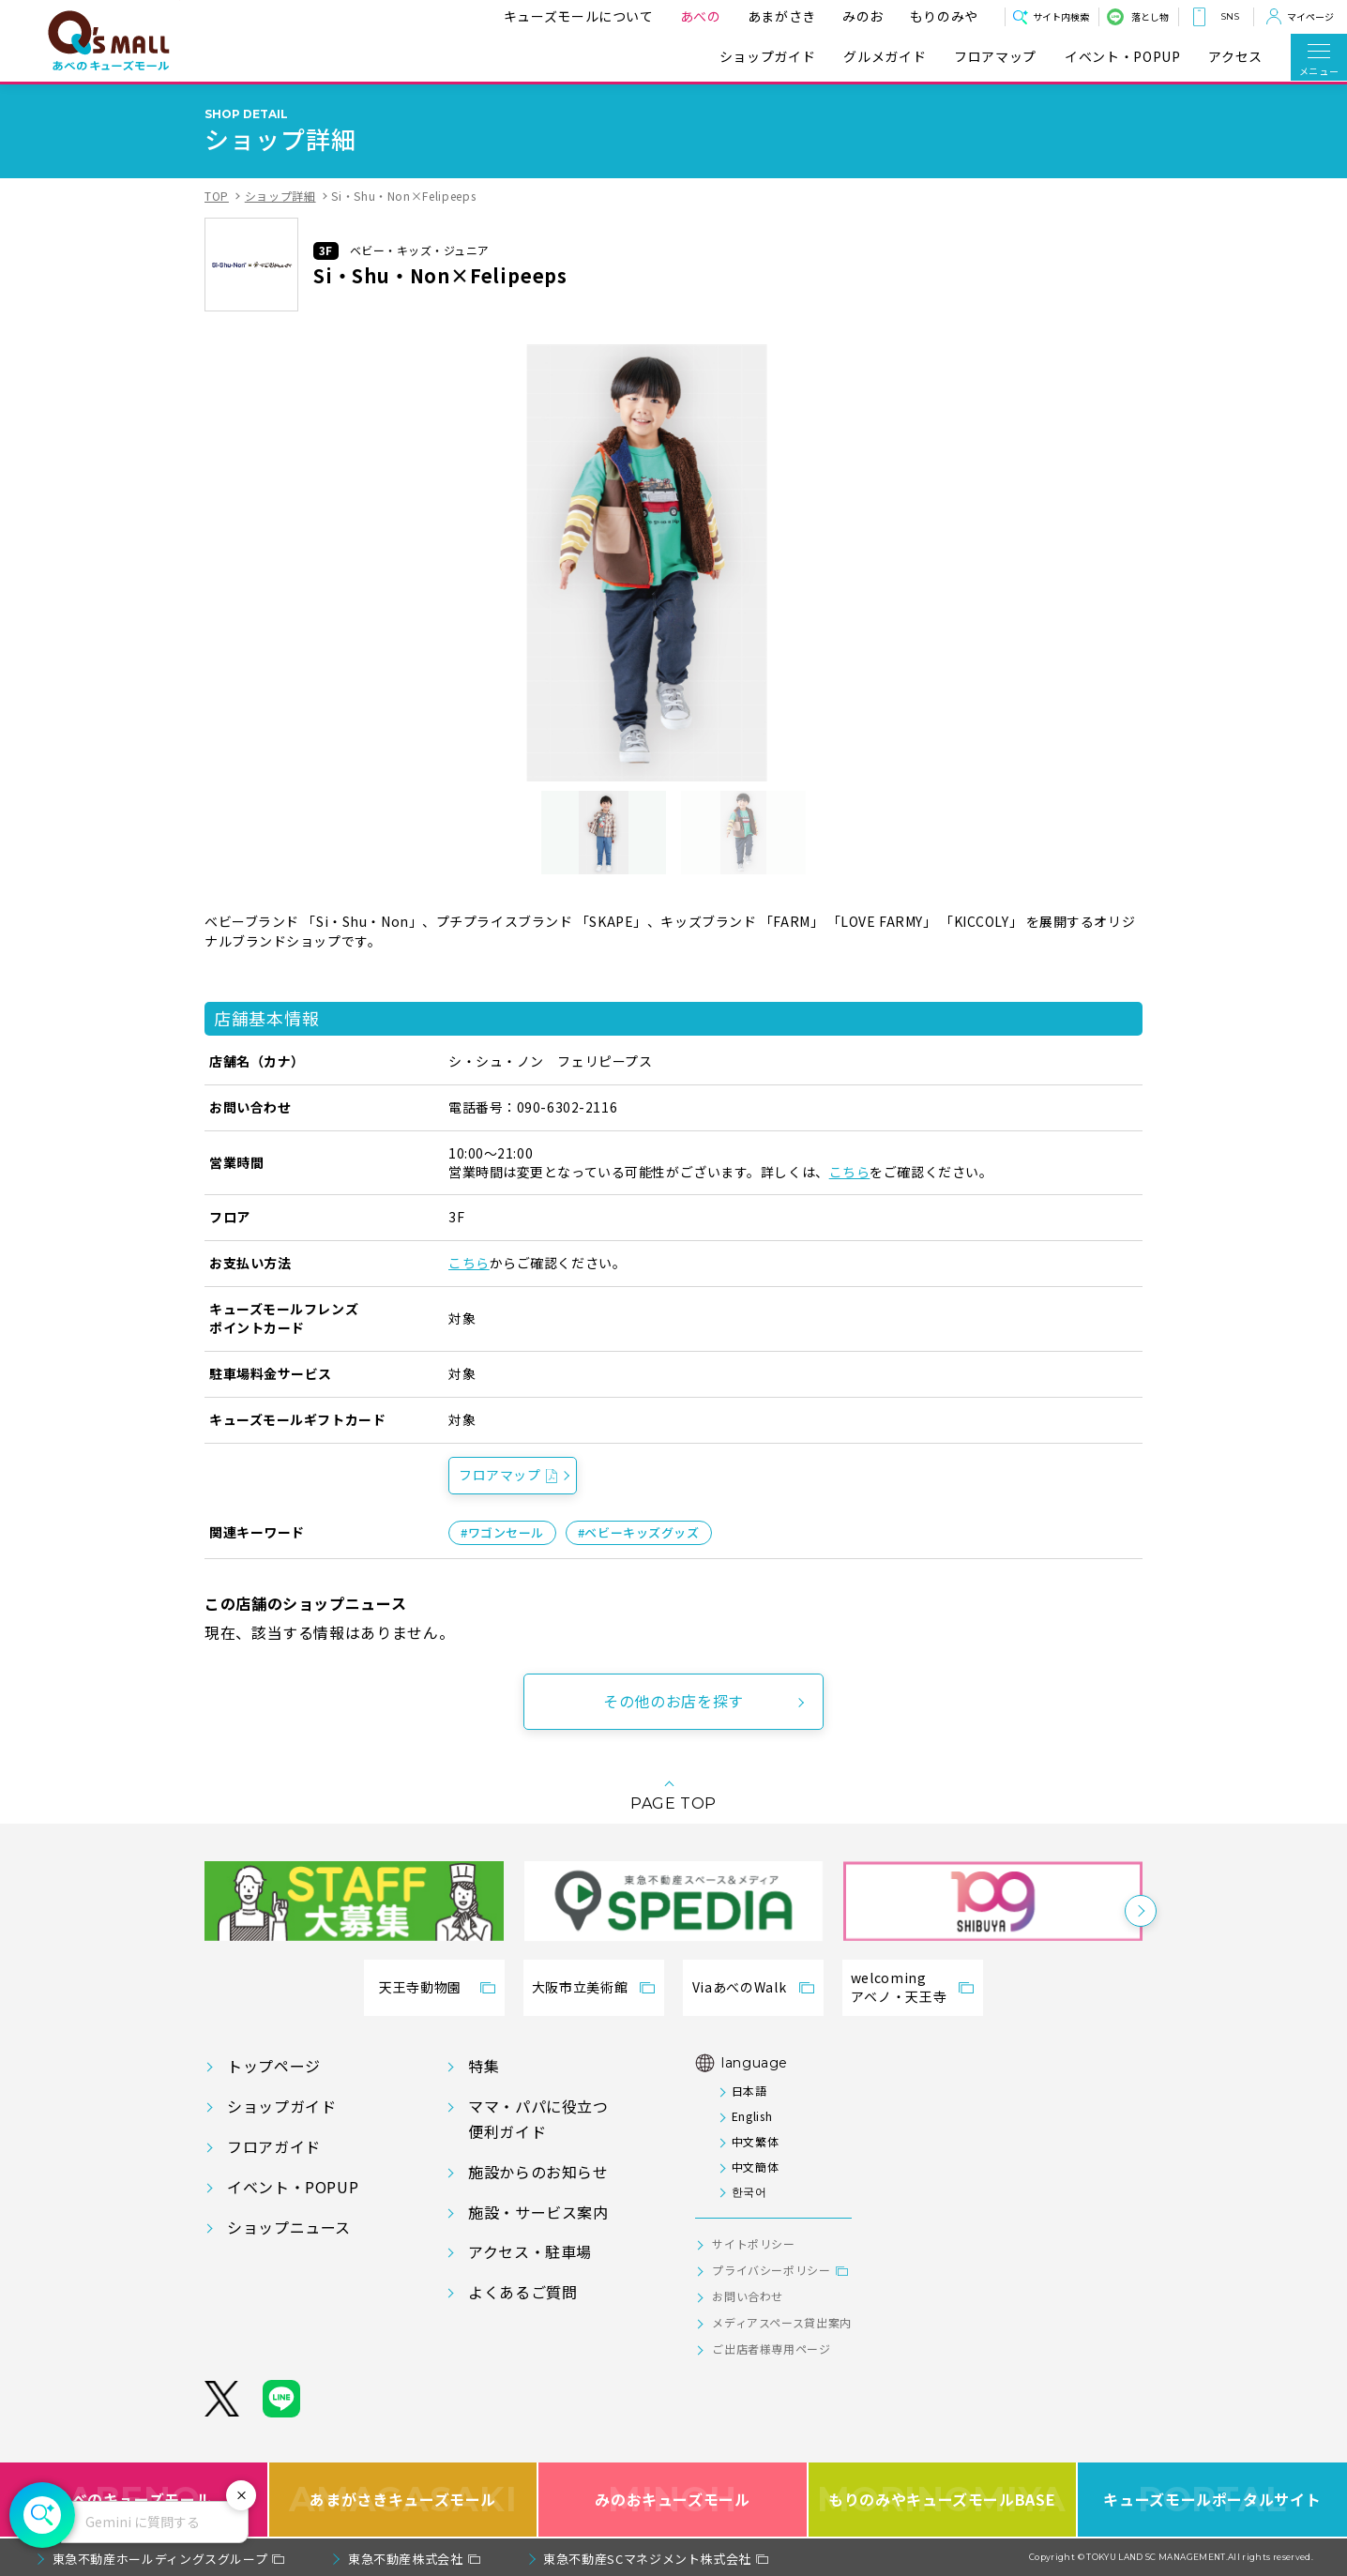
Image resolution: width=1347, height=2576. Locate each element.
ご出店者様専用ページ (771, 2348)
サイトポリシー (753, 2243)
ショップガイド (767, 57)
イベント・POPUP (1122, 57)
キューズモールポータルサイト (1212, 2499)
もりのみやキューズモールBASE (941, 2499)
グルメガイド (884, 57)
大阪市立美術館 (580, 1986)
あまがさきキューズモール (403, 2499)
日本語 (749, 2091)
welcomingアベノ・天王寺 (898, 1987)
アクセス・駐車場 (530, 2251)
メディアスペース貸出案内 (782, 2322)
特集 (483, 2065)
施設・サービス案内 (538, 2212)
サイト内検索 (1061, 16)
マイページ (1310, 16)
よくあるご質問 (522, 2292)
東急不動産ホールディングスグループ (160, 2559)
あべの (700, 16)
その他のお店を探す (673, 1701)
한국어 (749, 2191)
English (752, 2116)
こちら (849, 1171)
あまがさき (782, 16)
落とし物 (1150, 16)
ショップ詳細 (280, 196)
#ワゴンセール (502, 1532)
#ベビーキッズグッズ (639, 1532)
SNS (1229, 16)
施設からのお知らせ (538, 2171)
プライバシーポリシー (771, 2270)
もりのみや (944, 16)
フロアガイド (274, 2146)
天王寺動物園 (420, 1986)
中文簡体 (755, 2166)
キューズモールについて (579, 16)
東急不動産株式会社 (405, 2559)
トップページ (274, 2065)
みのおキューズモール (672, 2499)
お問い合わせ (747, 2296)
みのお (863, 16)
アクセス (1235, 57)
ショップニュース (289, 2227)
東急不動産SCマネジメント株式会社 (647, 2559)
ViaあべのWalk (739, 1986)
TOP (216, 196)
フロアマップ (995, 57)
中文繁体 (755, 2141)
